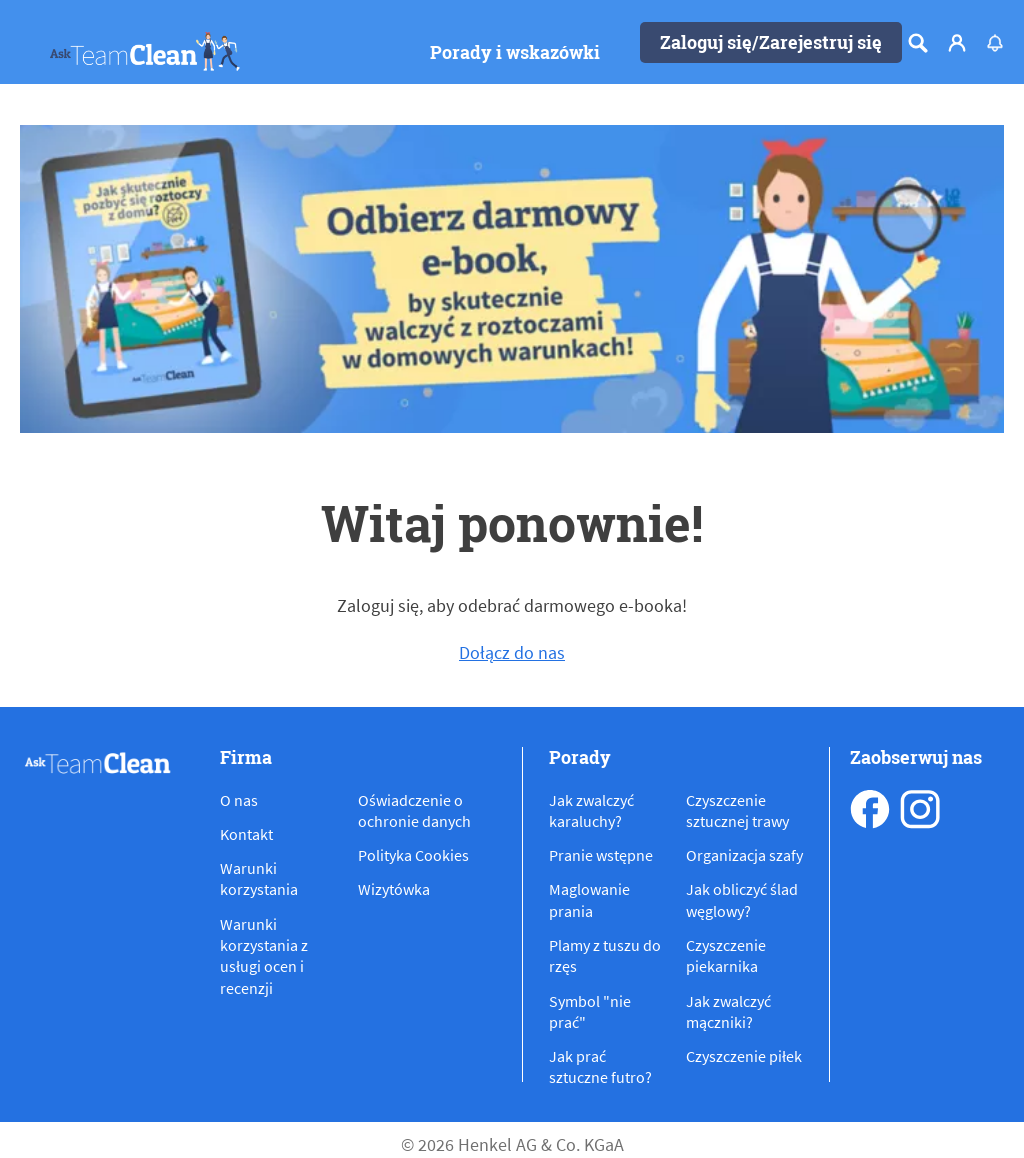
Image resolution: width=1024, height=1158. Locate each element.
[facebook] (870, 809)
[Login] (957, 42)
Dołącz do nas (512, 652)
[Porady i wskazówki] (515, 53)
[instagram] (920, 809)
